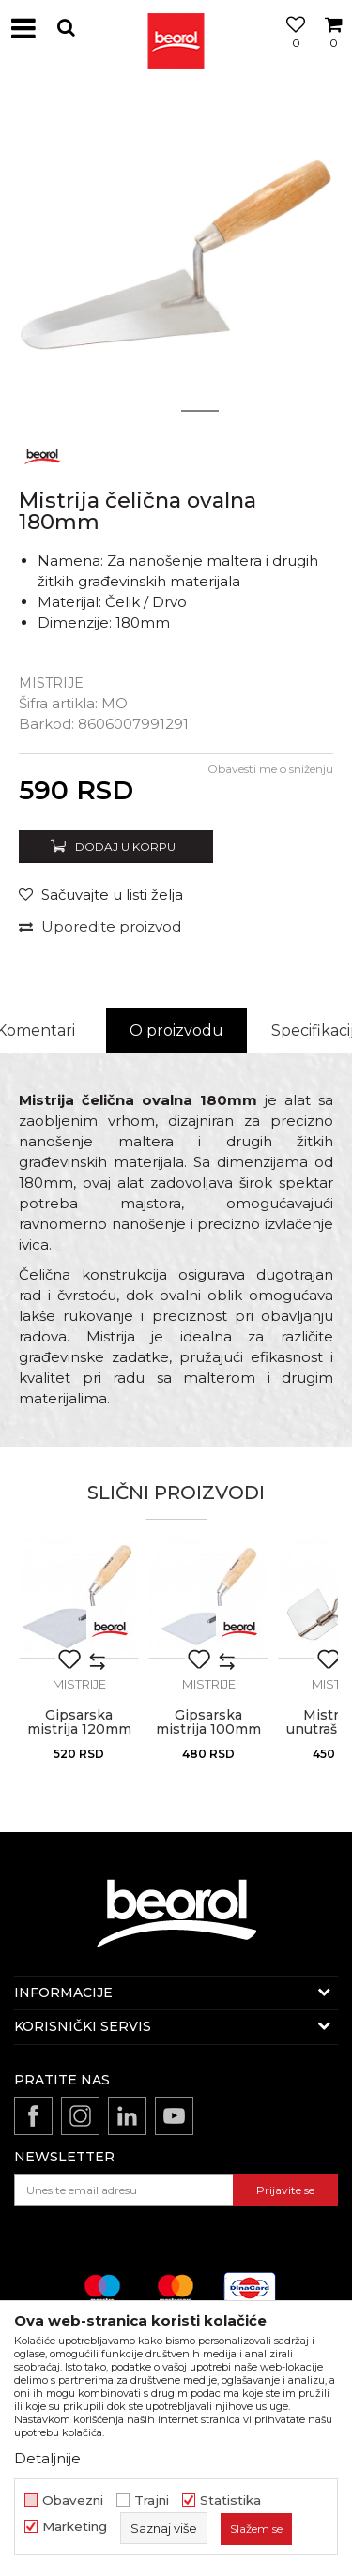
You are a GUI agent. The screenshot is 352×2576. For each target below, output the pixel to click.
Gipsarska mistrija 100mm (208, 1722)
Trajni (151, 2500)
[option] (176, 255)
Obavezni (72, 2500)
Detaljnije (47, 2458)
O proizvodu (176, 1030)
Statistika (230, 2500)
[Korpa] (333, 49)
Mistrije (51, 682)
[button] (65, 27)
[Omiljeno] (291, 49)
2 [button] (199, 411)
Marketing (74, 2527)
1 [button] (153, 411)
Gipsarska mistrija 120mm (79, 1722)
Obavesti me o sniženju (270, 769)
